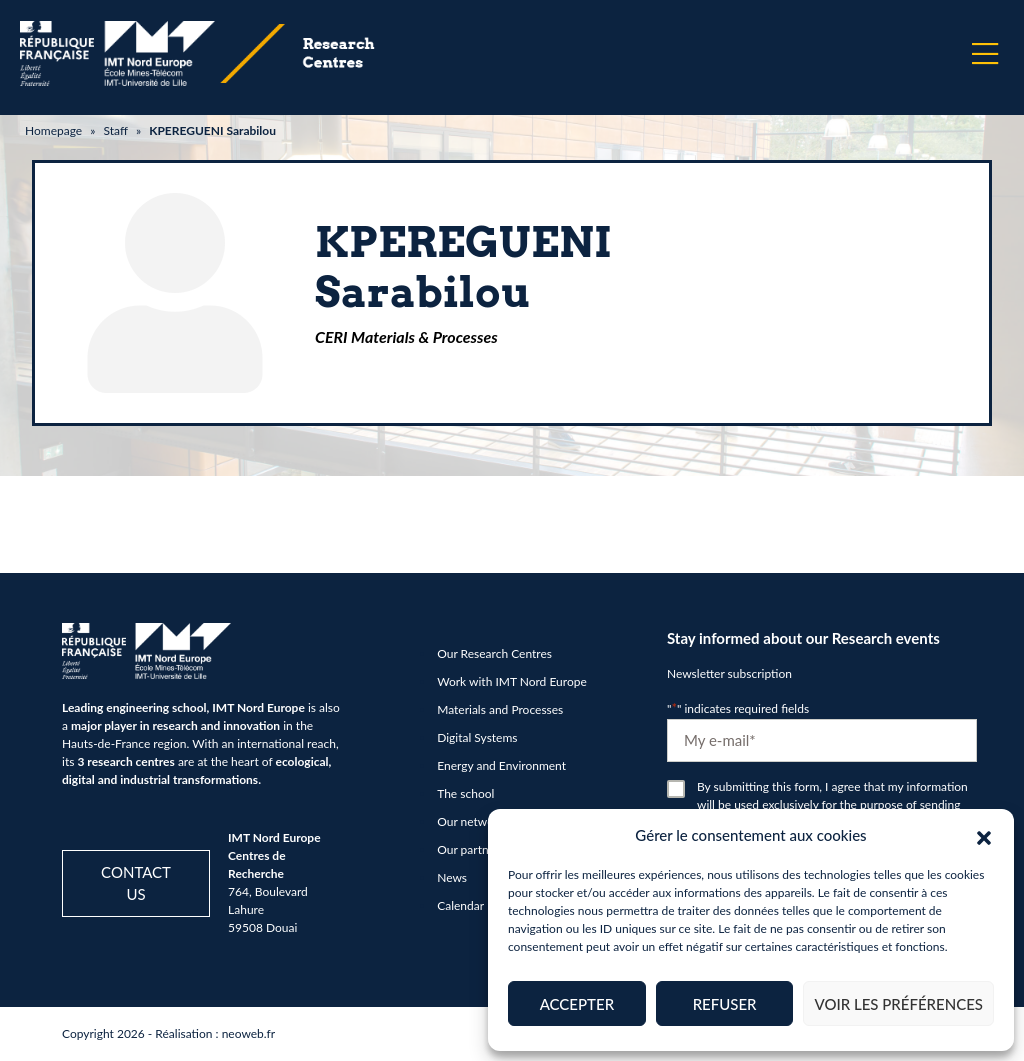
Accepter (577, 1004)
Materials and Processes (500, 709)
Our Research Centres (494, 653)
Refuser (725, 1004)
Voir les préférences (898, 1004)
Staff (115, 130)
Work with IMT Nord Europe (512, 681)
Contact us (136, 883)
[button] (984, 835)
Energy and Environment (501, 765)
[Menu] (985, 54)
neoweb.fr (249, 1033)
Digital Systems (477, 737)
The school (465, 793)
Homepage (53, 130)
